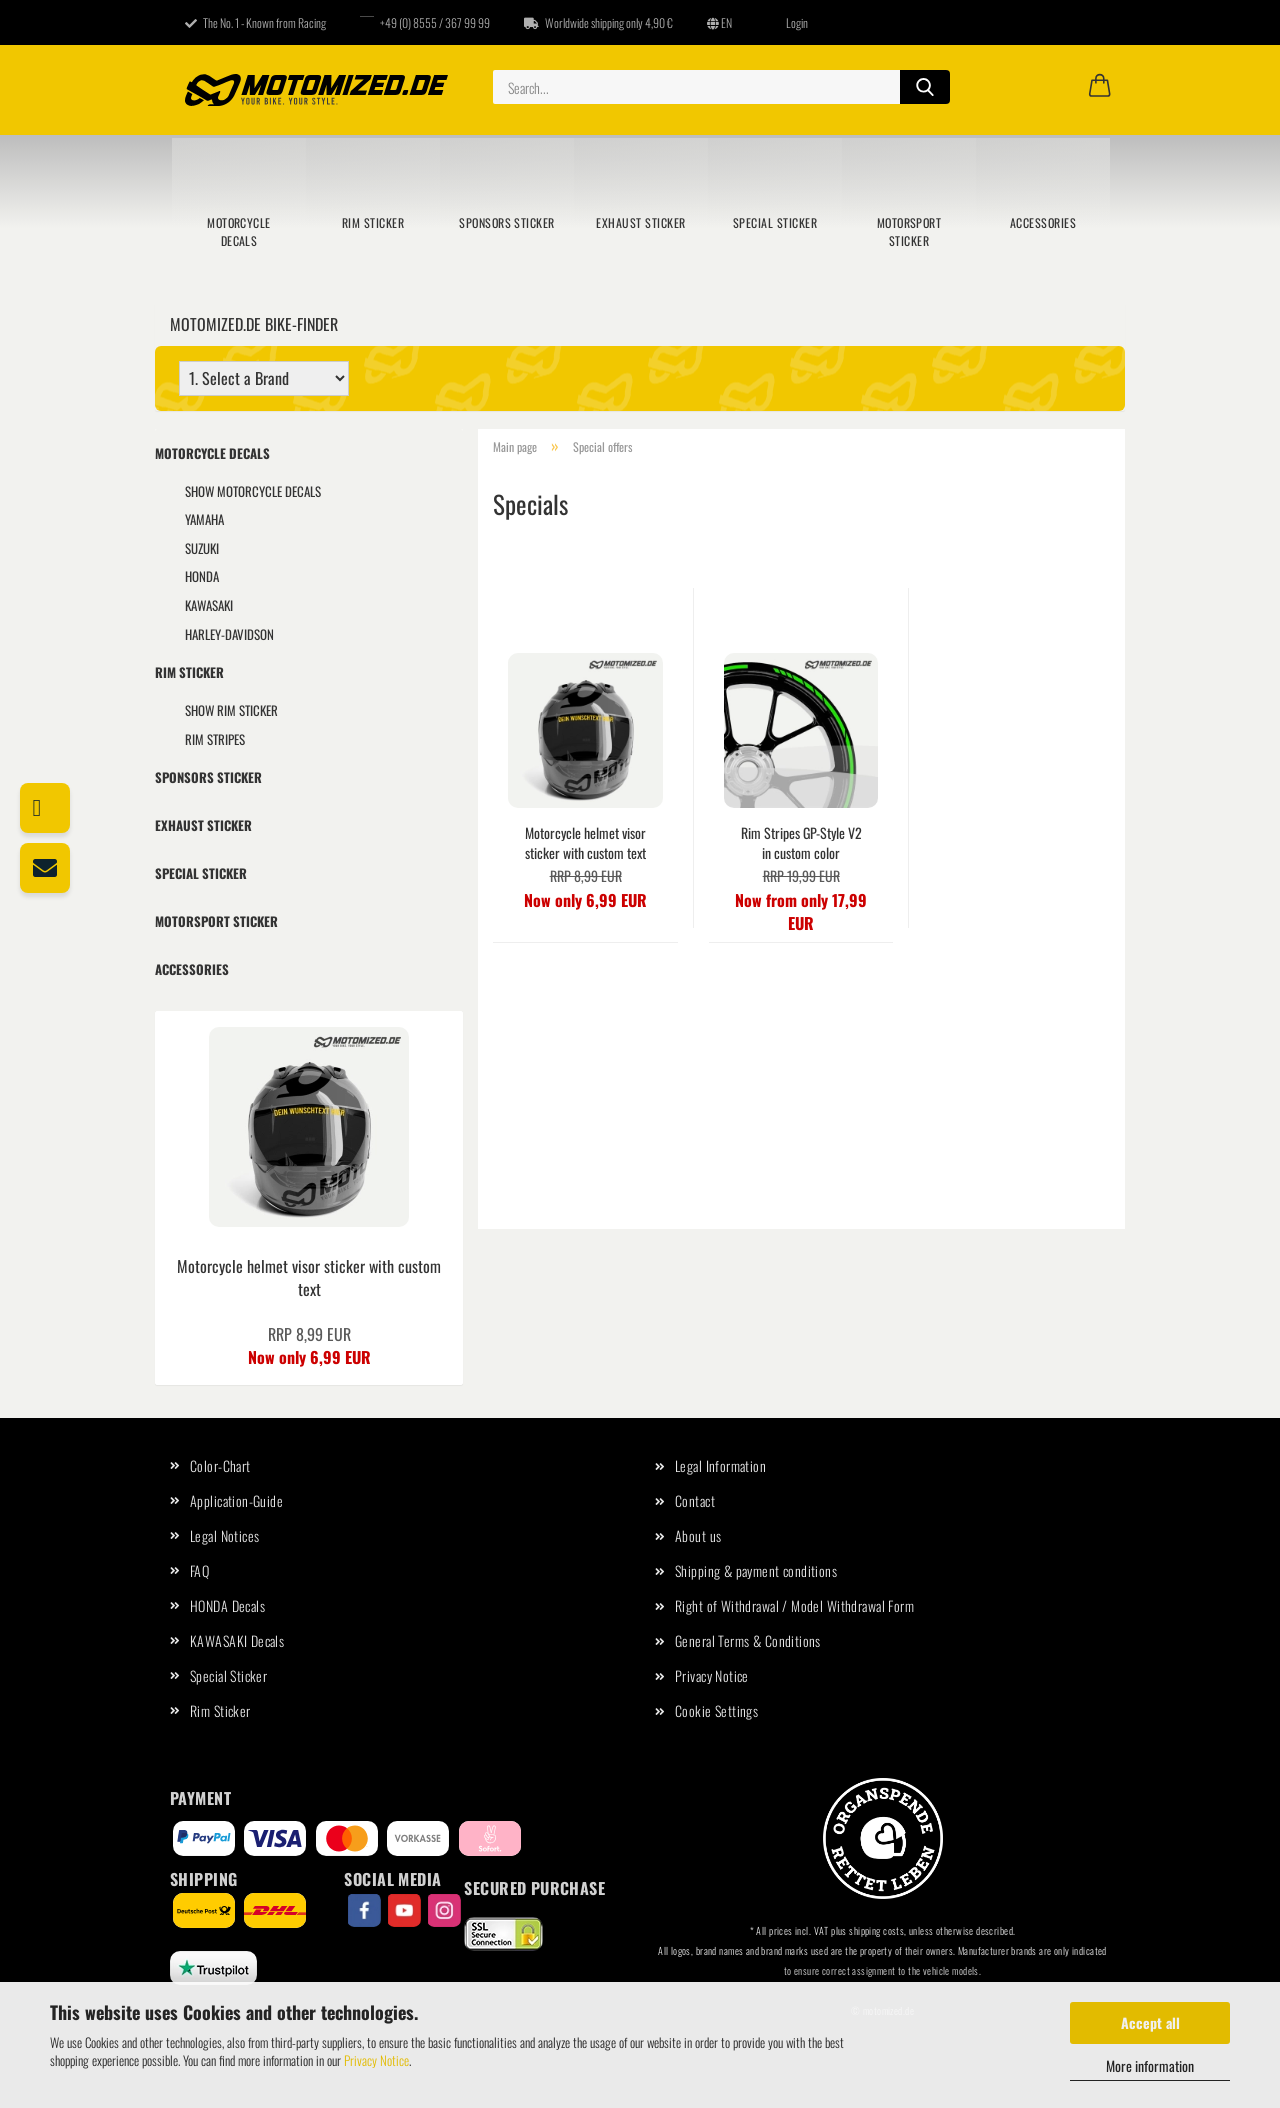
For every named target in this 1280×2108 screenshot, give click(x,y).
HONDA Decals (227, 1605)
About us (698, 1535)
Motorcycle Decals (239, 231)
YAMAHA (204, 519)
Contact (695, 1500)
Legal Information (720, 1465)
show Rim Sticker (231, 710)
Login (787, 22)
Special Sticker (775, 222)
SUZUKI (202, 548)
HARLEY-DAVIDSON (229, 634)
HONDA (202, 576)
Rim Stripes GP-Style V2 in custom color (801, 843)
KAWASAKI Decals (237, 1640)
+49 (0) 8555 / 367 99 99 (425, 22)
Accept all (1150, 2022)
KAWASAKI (209, 605)
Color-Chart (220, 1465)
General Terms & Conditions (748, 1640)
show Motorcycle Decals (253, 491)
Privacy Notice (376, 2060)
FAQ (199, 1570)
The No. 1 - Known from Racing (255, 22)
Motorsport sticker (909, 231)
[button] (1100, 87)
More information (1150, 2065)
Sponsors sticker (507, 222)
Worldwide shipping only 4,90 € (598, 22)
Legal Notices (224, 1535)
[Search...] (925, 87)
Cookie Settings (716, 1710)
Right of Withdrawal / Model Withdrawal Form (794, 1605)
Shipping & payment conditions (756, 1570)
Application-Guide (236, 1500)
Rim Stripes (215, 739)
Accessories (1043, 222)
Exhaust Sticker (640, 222)
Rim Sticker (373, 222)
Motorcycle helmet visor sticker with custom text (585, 843)
